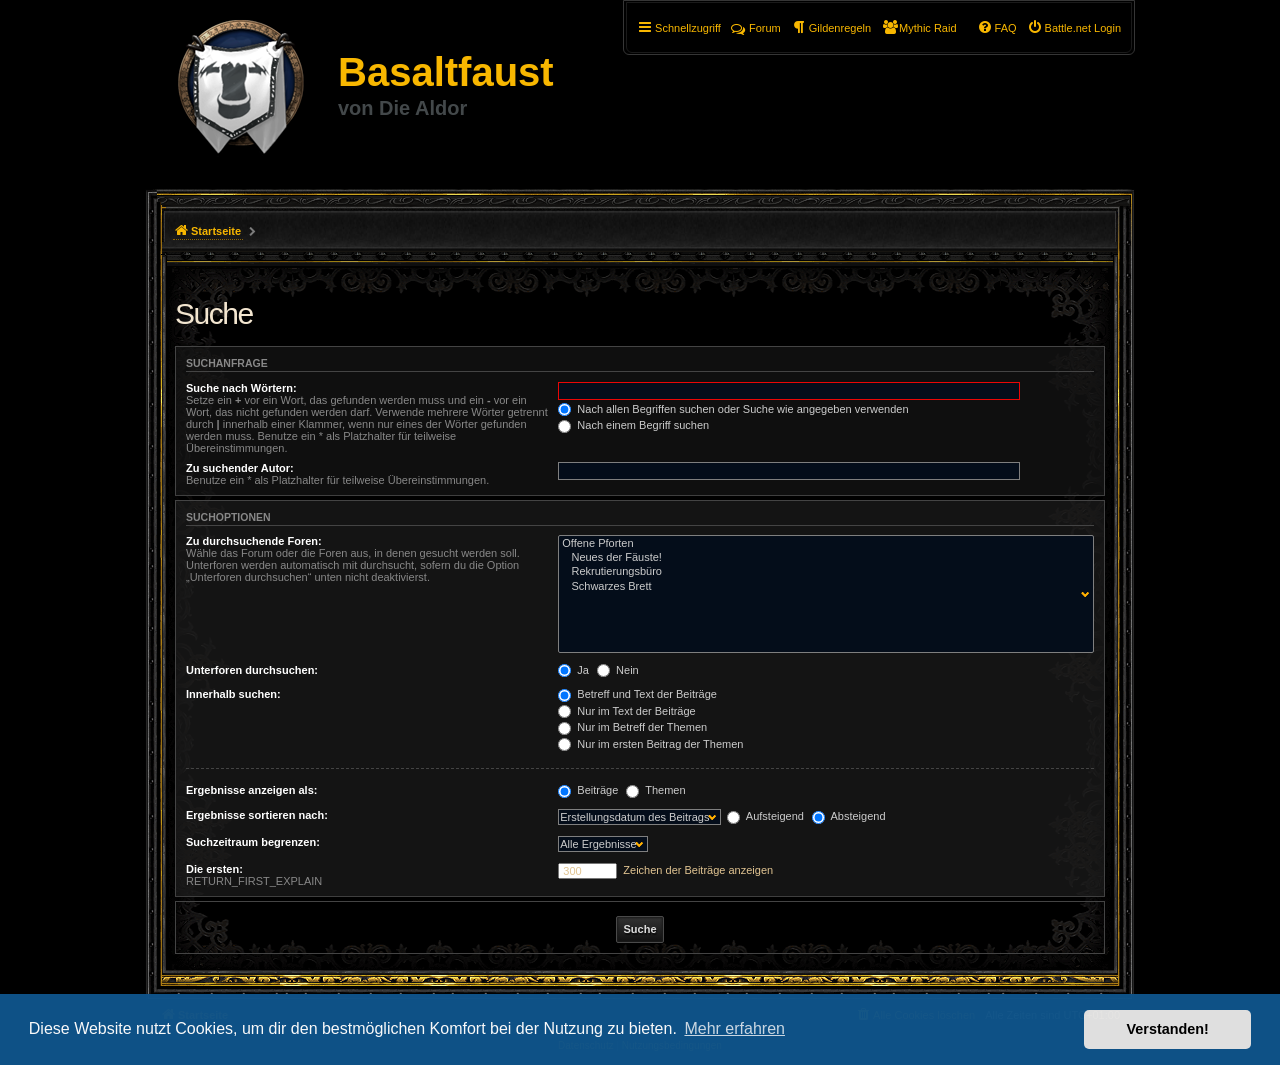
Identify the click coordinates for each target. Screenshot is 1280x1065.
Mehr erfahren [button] (734, 1028)
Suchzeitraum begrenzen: (253, 842)
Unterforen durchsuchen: (252, 670)
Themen (655, 790)
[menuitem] (1074, 28)
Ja (573, 670)
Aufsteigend (765, 816)
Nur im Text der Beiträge (626, 711)
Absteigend (849, 816)
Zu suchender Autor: (240, 468)
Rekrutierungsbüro (821, 572)
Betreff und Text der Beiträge (637, 694)
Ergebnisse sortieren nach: (257, 815)
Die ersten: (214, 869)
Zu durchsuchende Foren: (254, 541)
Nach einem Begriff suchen (633, 425)
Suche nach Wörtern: (241, 388)
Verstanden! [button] (1168, 1029)
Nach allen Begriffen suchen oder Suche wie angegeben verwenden (733, 409)
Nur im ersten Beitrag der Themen (650, 744)
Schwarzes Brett (821, 587)
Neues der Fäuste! (821, 558)
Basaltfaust (446, 72)
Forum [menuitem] (756, 28)
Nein (618, 670)
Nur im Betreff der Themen (632, 727)
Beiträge (588, 790)
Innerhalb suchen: (233, 694)
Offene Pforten (821, 544)
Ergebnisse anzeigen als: (251, 790)
